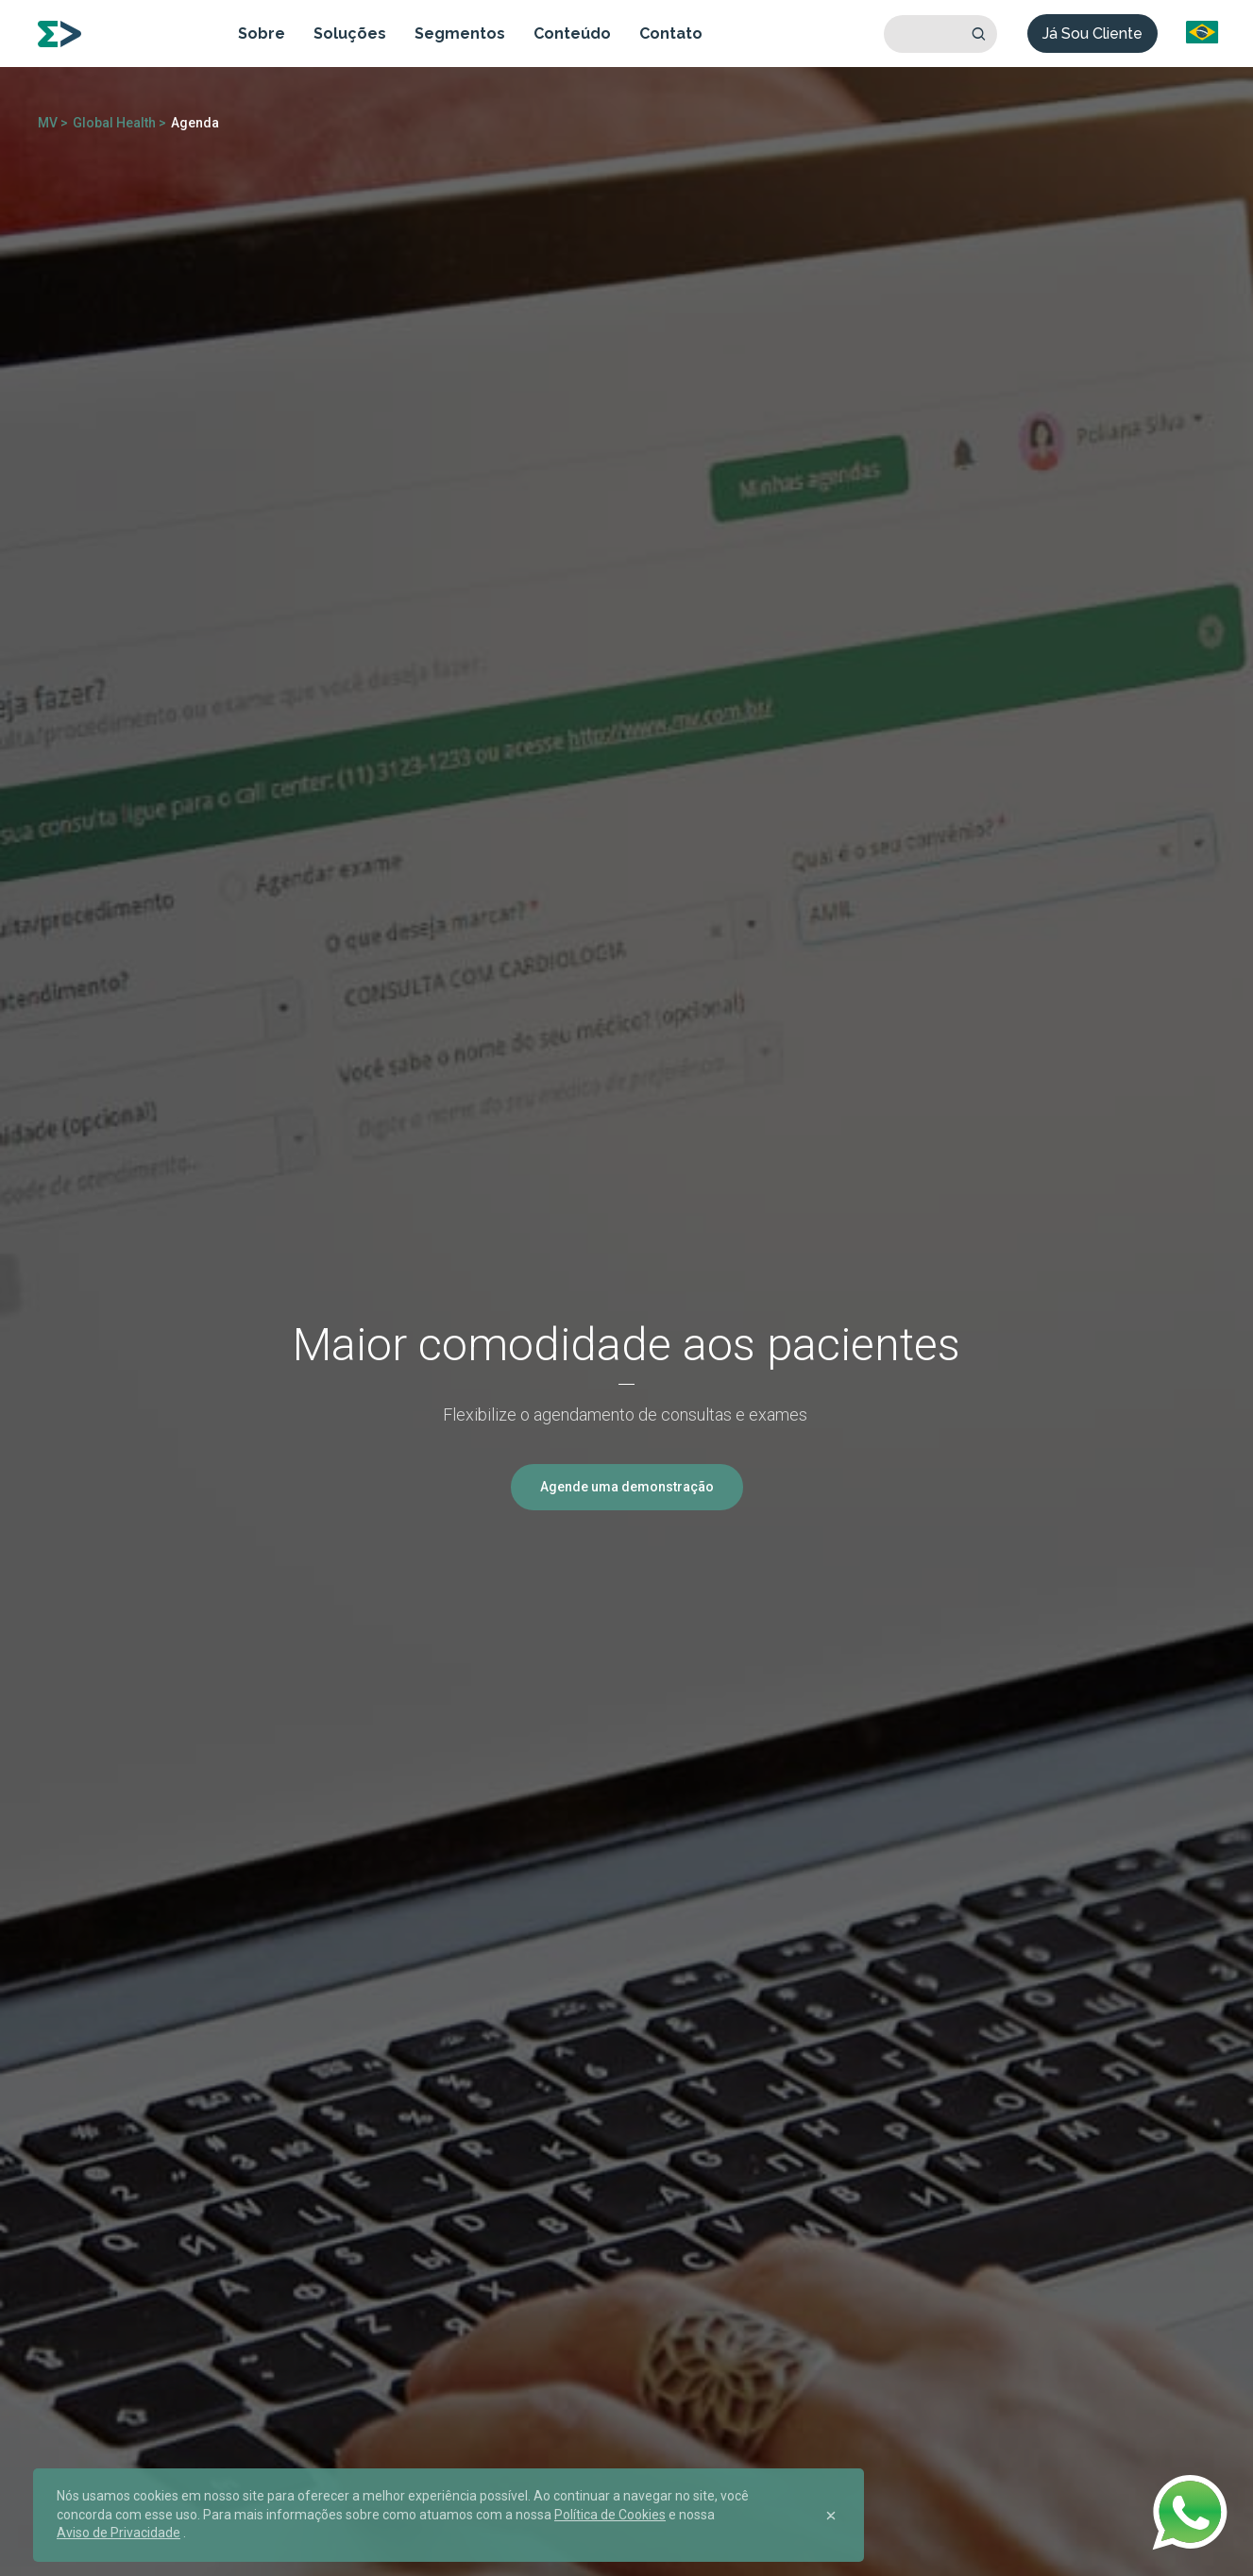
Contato (671, 33)
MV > (53, 122)
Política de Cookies (610, 2514)
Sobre (261, 33)
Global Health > (119, 122)
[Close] (831, 2515)
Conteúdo (572, 33)
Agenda (195, 122)
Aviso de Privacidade (118, 2532)
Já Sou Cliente (1092, 33)
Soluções (349, 33)
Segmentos (460, 33)
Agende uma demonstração (627, 1486)
